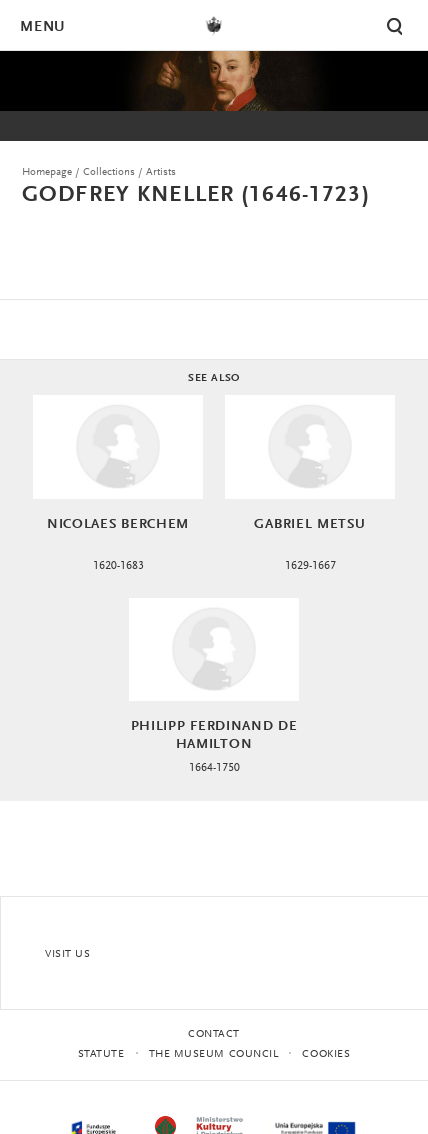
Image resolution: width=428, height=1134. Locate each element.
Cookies (326, 1054)
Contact (214, 1034)
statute (101, 1054)
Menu (42, 27)
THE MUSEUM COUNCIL (214, 1054)
